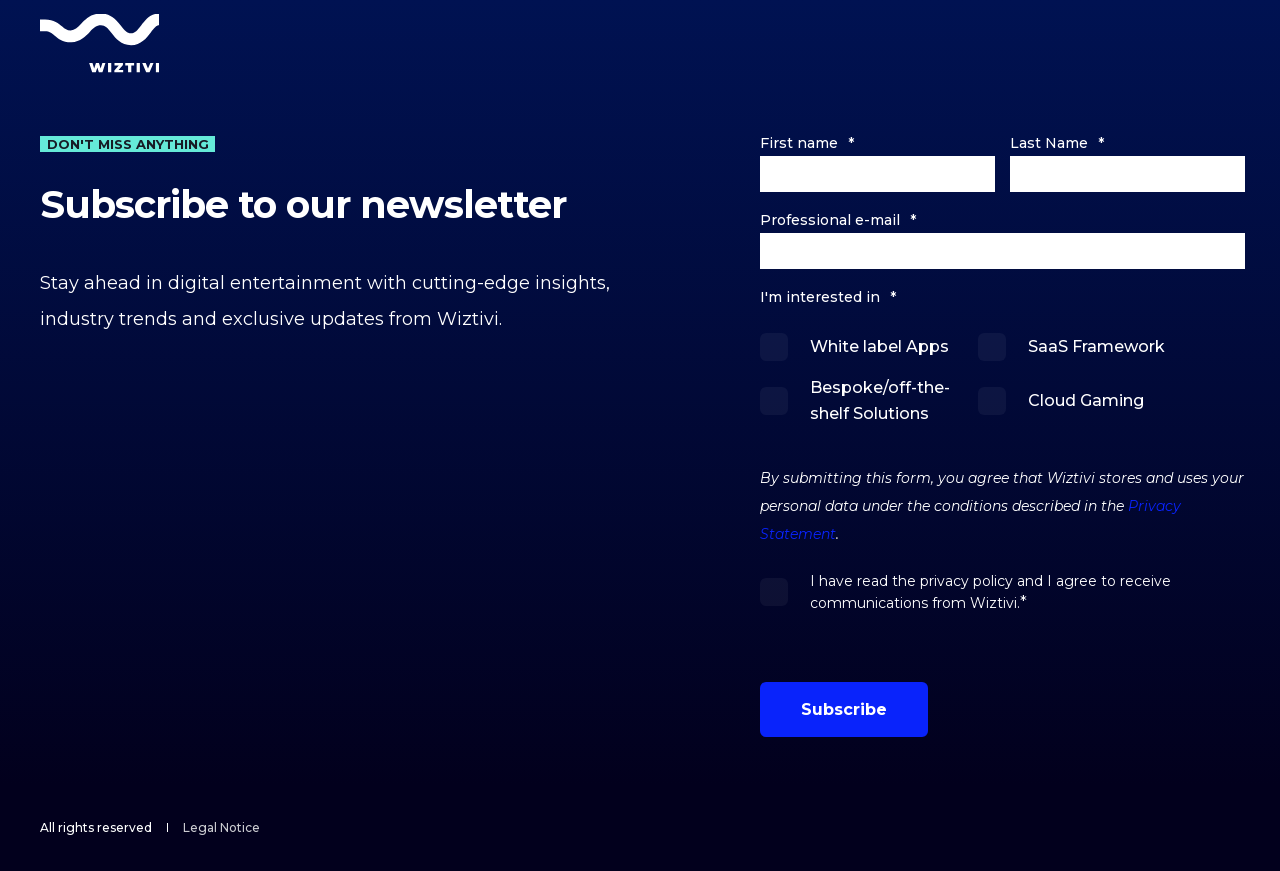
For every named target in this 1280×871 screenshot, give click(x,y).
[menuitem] (221, 828)
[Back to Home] (100, 42)
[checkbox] (1002, 380)
